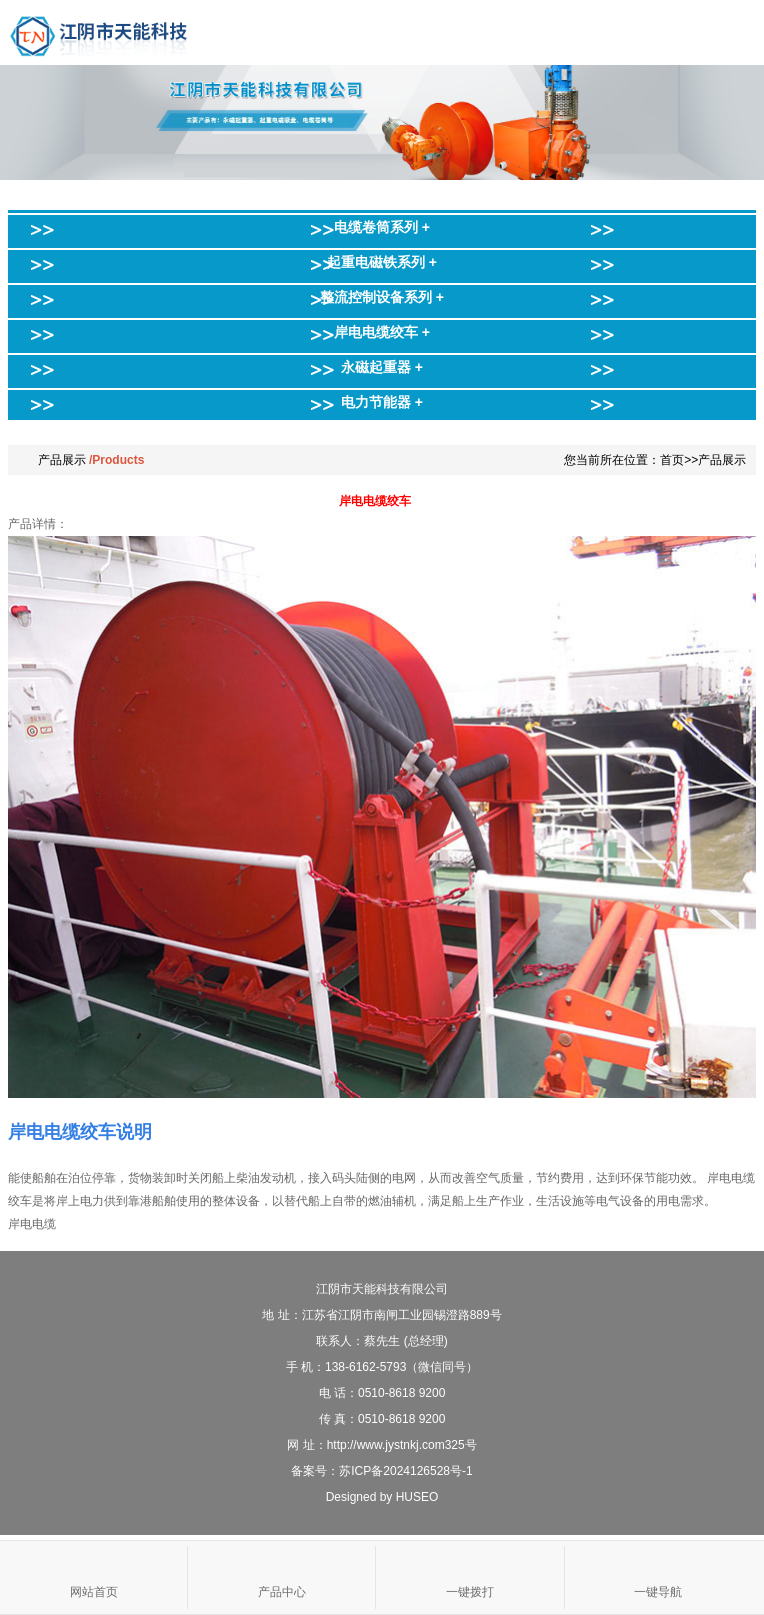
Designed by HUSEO (382, 1497)
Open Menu (731, 32)
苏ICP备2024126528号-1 (405, 1471)
